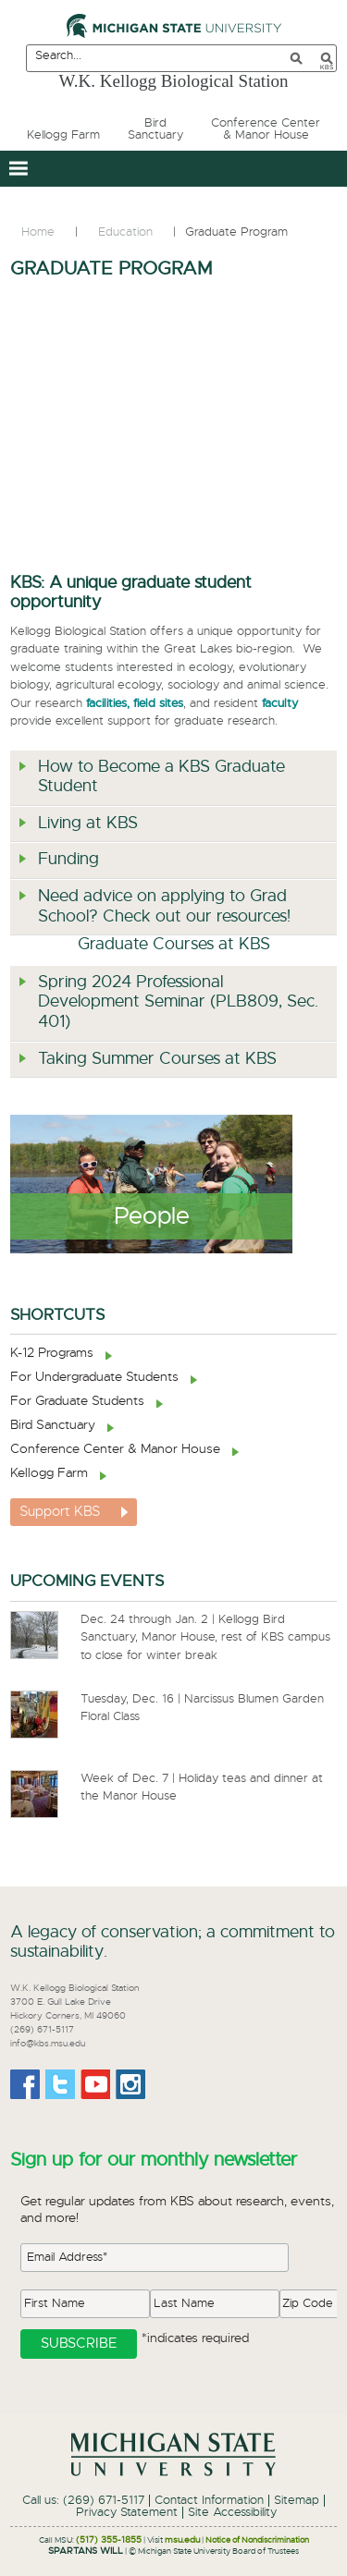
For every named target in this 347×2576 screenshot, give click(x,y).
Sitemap (296, 2501)
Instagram (130, 2084)
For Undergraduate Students (94, 1377)
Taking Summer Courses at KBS (157, 1059)
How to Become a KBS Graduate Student (161, 777)
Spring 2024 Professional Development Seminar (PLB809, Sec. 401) (178, 1002)
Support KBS (59, 1512)
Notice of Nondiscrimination (257, 2540)
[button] (18, 169)
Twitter (60, 2084)
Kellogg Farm (49, 1473)
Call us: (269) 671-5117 (83, 2501)
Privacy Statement (127, 2513)
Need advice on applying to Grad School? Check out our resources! (164, 906)
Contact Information (209, 2501)
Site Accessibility (232, 2513)
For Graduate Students (77, 1401)
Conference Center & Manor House (115, 1449)
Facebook (25, 2084)
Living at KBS (88, 823)
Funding (68, 859)
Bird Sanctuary (52, 1425)
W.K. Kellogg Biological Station (174, 81)
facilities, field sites (134, 704)
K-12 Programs (51, 1353)
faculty (280, 704)
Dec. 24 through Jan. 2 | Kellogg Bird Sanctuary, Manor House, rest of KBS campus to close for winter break (205, 1638)
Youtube (95, 2084)
